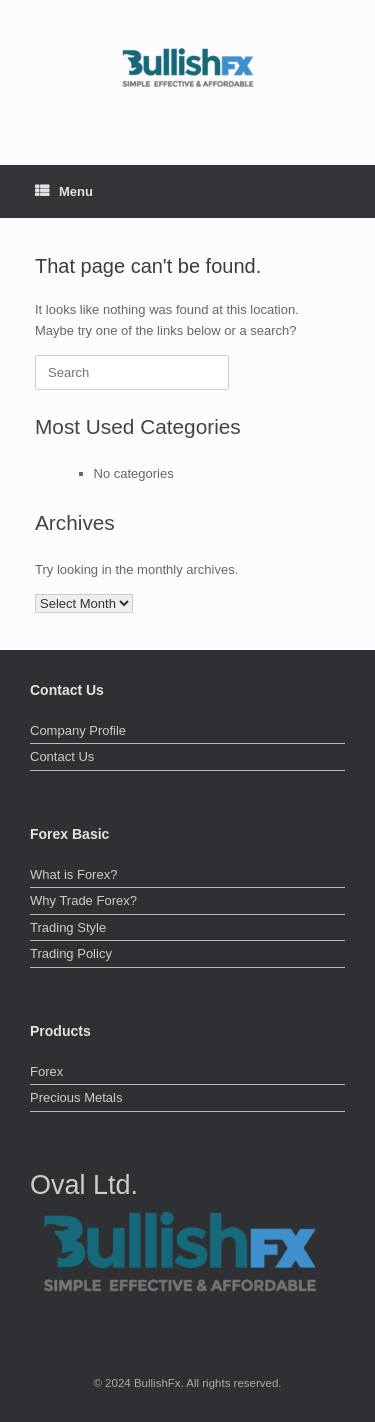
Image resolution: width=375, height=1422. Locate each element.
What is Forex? (73, 874)
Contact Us (62, 756)
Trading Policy (71, 953)
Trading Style (68, 927)
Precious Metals (76, 1097)
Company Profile (78, 730)
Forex (46, 1071)
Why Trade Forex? (83, 900)
